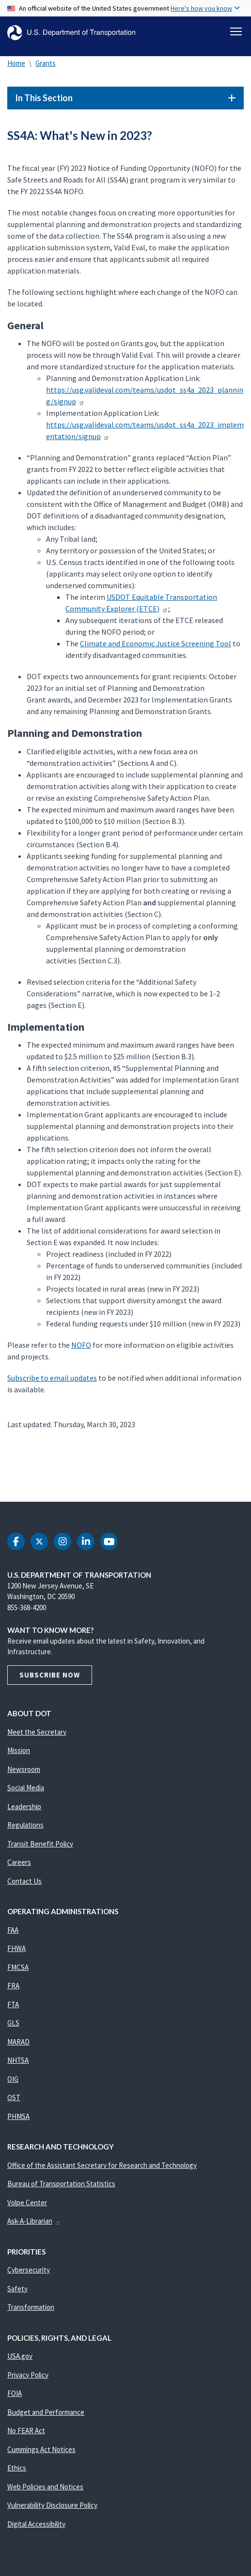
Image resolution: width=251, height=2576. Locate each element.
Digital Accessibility (36, 2524)
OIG (12, 2079)
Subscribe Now (49, 1674)
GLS (13, 2022)
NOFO (81, 1345)
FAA (12, 1930)
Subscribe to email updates (52, 1378)
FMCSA (18, 1967)
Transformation (30, 2307)
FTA (13, 2004)
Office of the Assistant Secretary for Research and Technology (102, 2165)
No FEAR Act (26, 2430)
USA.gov (19, 2356)
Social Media (25, 1787)
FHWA (16, 1948)
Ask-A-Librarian (34, 2220)
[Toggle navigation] (236, 31)
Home (16, 63)
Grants (45, 63)
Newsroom (23, 1769)
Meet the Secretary (36, 1732)
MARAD (18, 2041)
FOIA (14, 2393)
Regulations (25, 1824)
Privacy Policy (27, 2374)
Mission (18, 1750)
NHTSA (18, 2060)
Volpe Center (27, 2202)
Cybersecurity (28, 2269)
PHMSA (18, 2116)
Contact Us (24, 1881)
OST (13, 2097)
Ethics (16, 2467)
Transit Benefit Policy (40, 1843)
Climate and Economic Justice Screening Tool (155, 643)
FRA (13, 1985)
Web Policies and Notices (45, 2486)
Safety (17, 2288)
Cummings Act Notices (41, 2449)
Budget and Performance (45, 2412)
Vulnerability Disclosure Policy (52, 2505)
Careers (19, 1862)
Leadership (24, 1806)
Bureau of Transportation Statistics (61, 2183)
